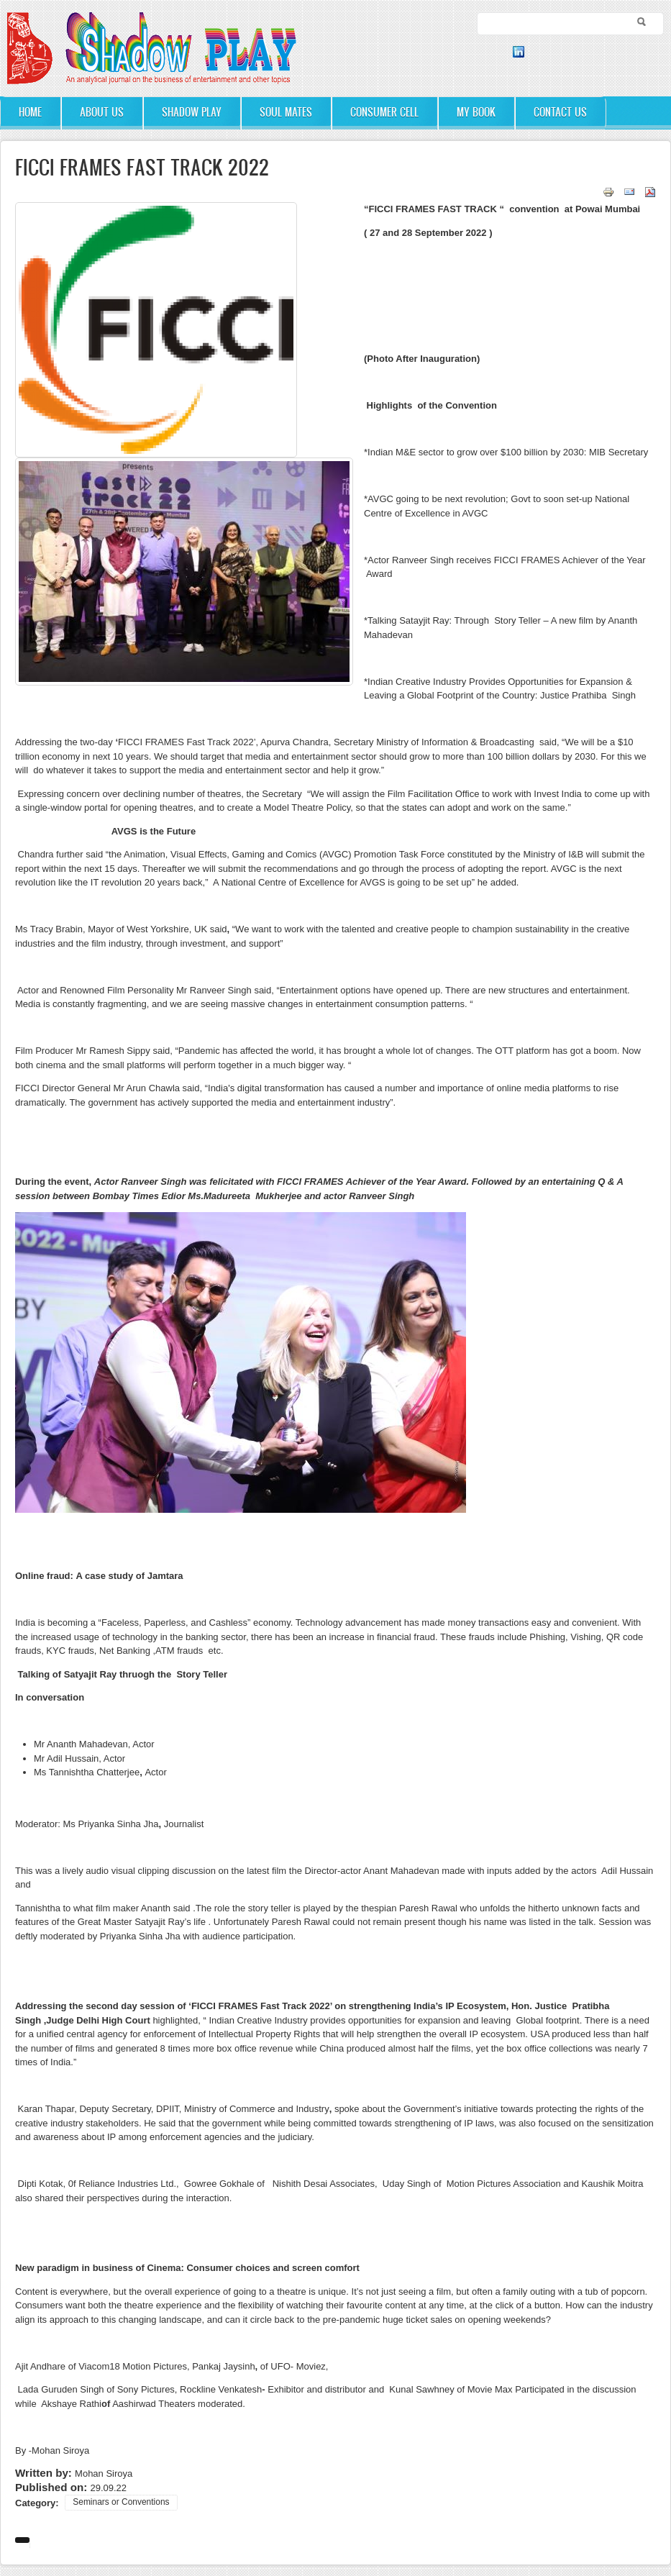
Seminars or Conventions (121, 2502)
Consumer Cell (384, 111)
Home (30, 111)
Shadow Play (192, 111)
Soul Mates (286, 111)
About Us (102, 111)
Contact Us (560, 111)
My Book (476, 111)
